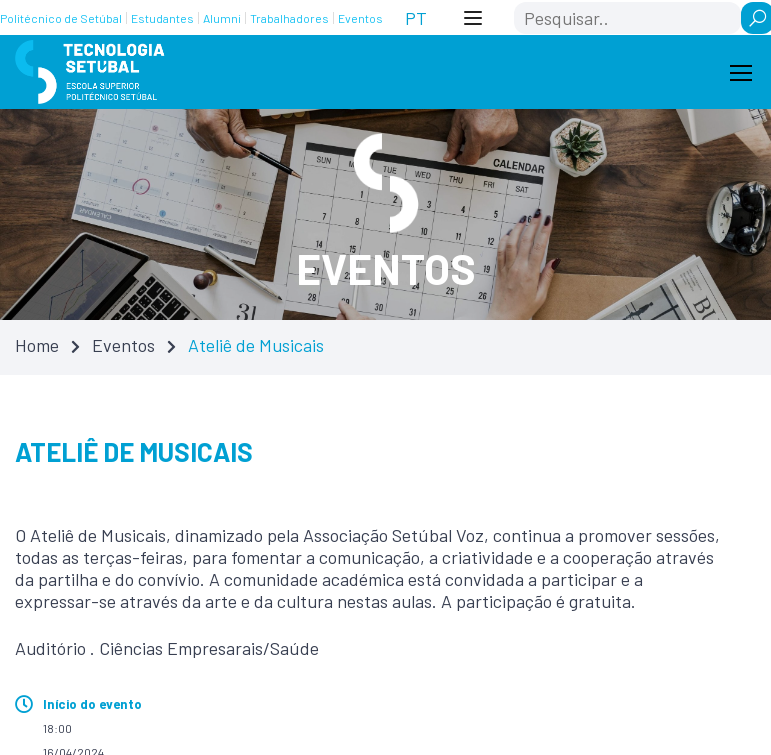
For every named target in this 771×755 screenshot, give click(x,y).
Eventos (123, 345)
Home (37, 345)
